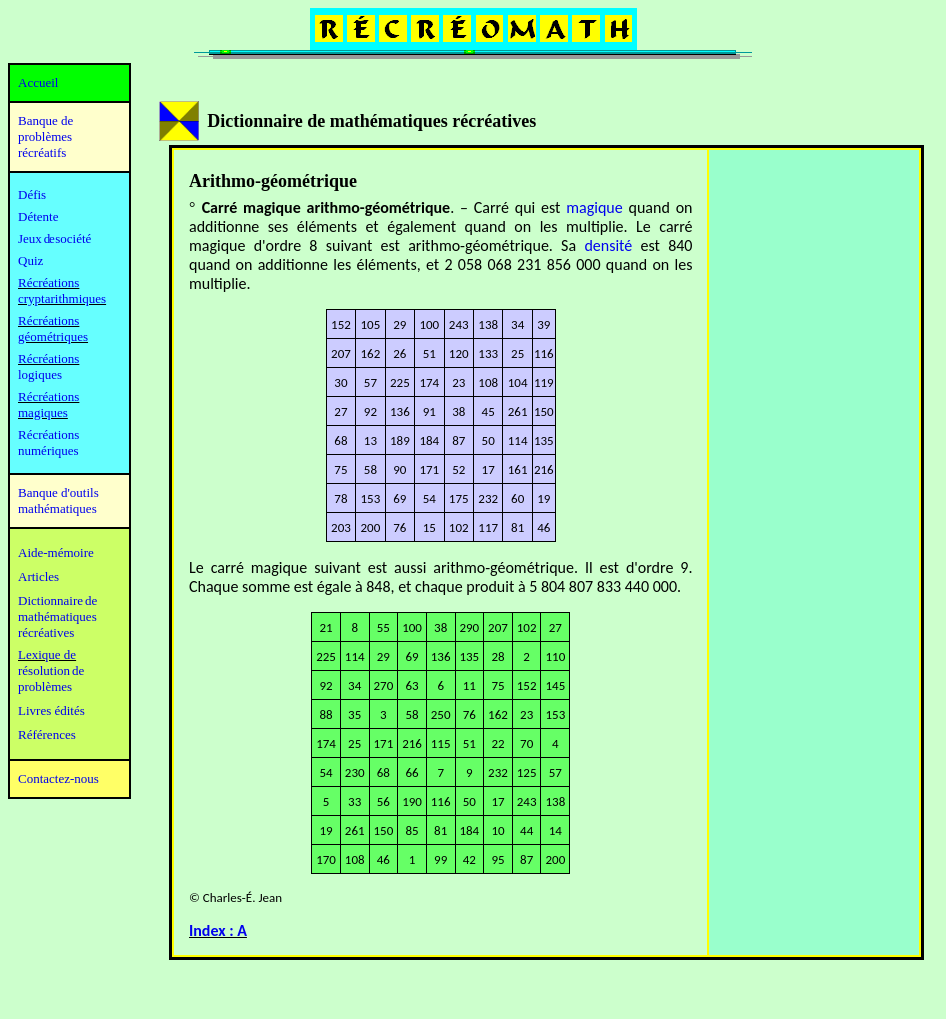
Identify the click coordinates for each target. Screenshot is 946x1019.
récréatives (46, 632)
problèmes (45, 686)
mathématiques (57, 616)
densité (608, 245)
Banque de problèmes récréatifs (45, 136)
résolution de (51, 670)
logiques (40, 374)
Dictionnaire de (57, 600)
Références (47, 734)
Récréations (48, 358)
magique (594, 207)
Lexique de (47, 654)
